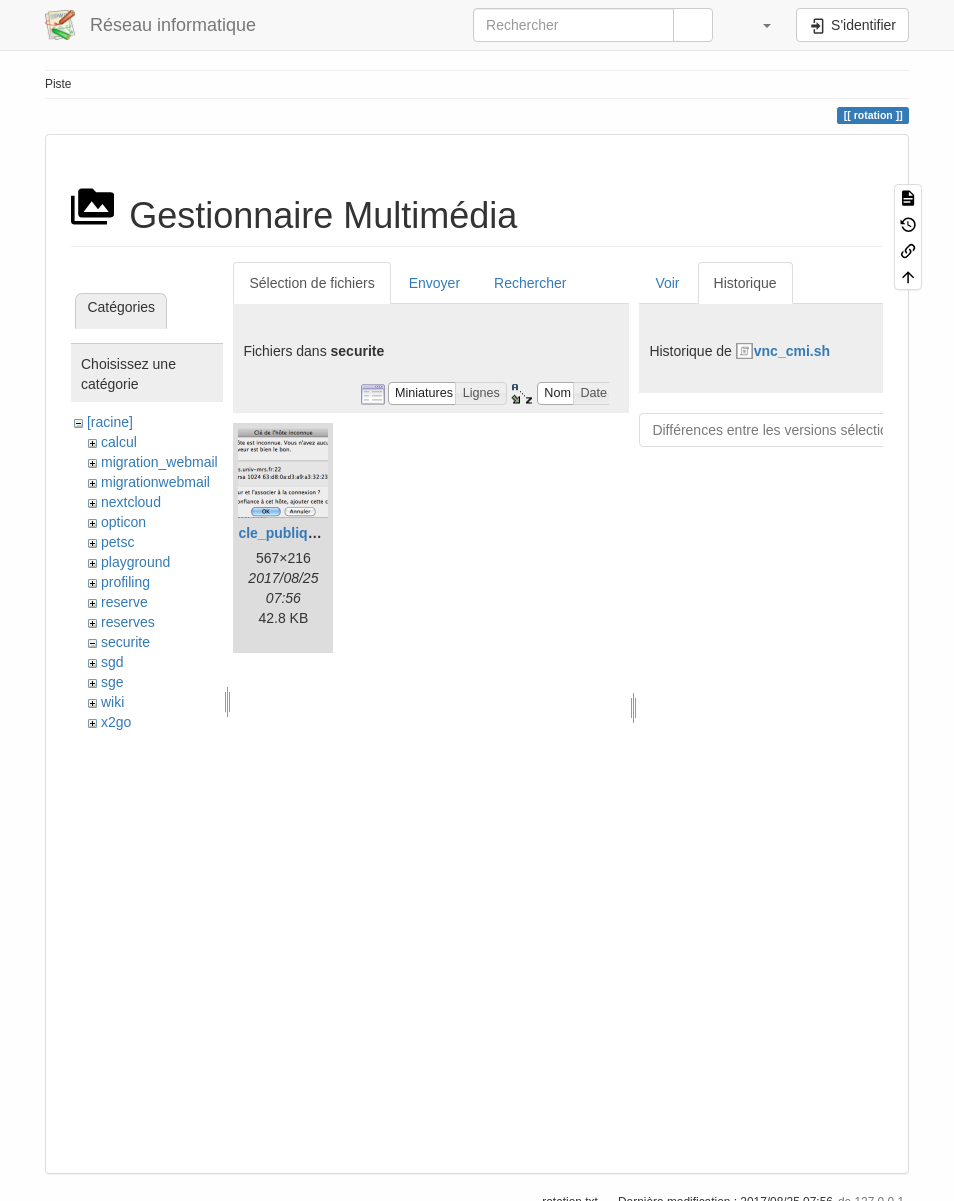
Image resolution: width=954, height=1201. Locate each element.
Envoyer (434, 283)
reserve (124, 602)
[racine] (110, 422)
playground (135, 562)
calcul (119, 442)
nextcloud (131, 502)
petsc (117, 542)
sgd (112, 662)
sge (112, 682)
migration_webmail (159, 462)
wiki (112, 702)
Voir (667, 283)
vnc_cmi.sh (792, 351)
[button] (757, 25)
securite (125, 642)
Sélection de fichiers (311, 283)
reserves (128, 622)
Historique (745, 283)
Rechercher (530, 283)
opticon (123, 522)
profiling (125, 582)
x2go (116, 722)
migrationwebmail (155, 482)
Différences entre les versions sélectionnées (789, 430)
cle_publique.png (295, 533)
